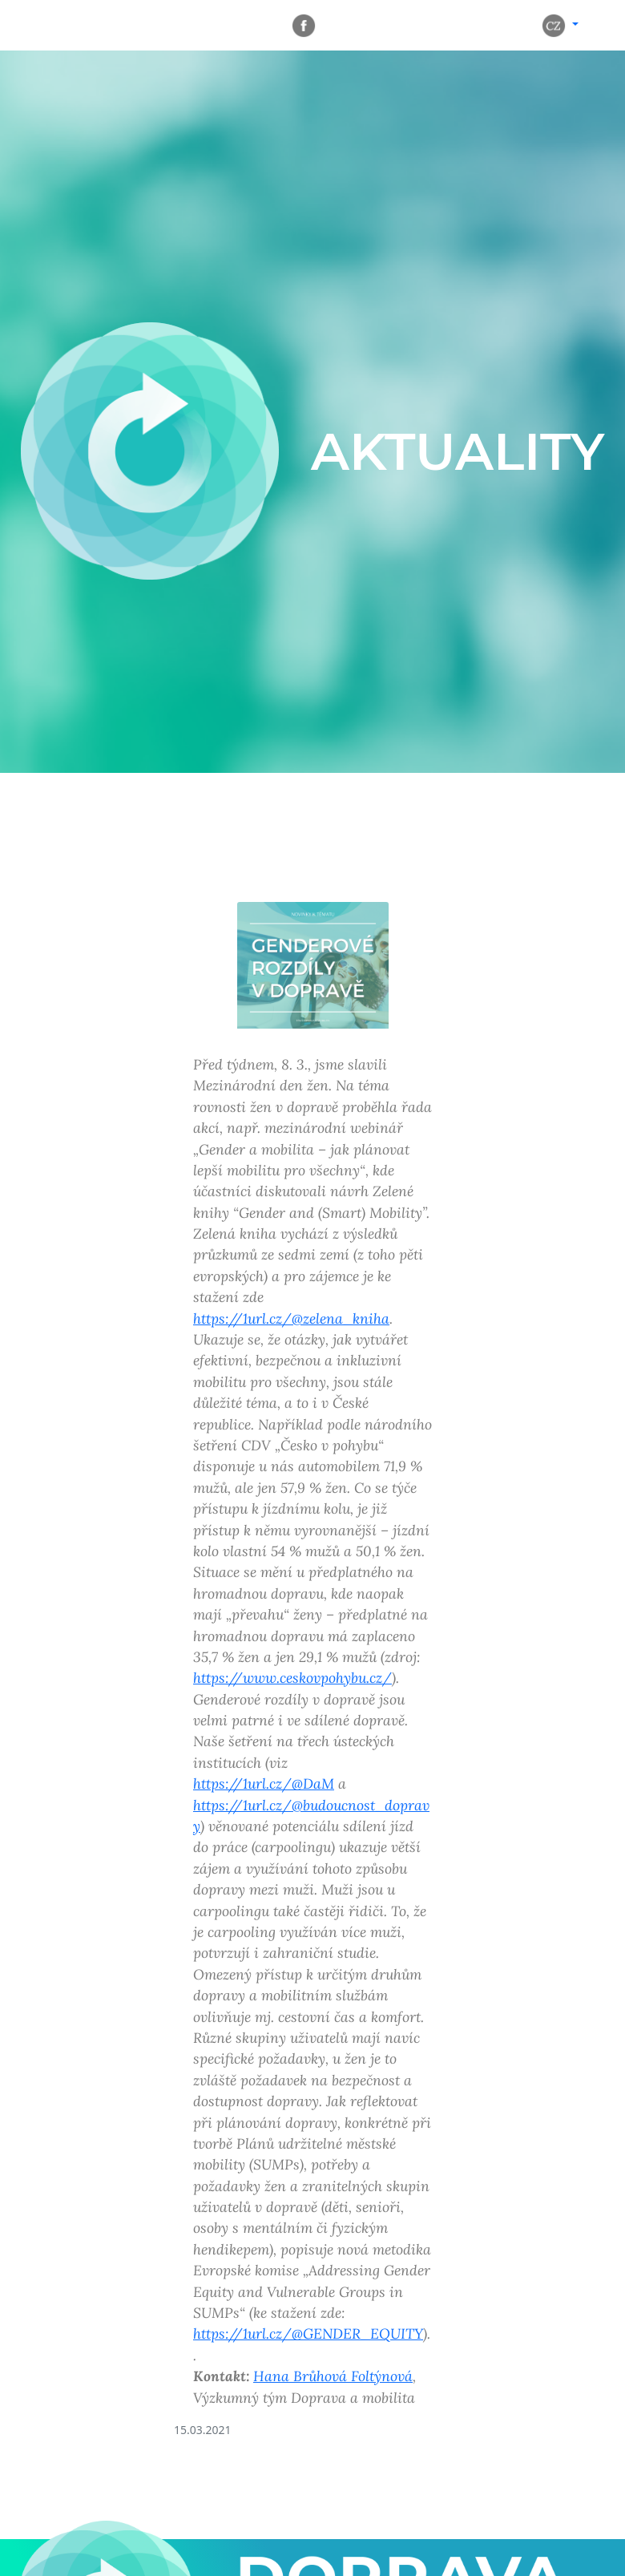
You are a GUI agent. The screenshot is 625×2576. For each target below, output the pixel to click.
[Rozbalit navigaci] (56, 26)
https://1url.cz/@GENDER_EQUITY (308, 2333)
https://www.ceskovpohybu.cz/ (292, 1677)
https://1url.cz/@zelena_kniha (291, 1318)
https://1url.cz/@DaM (263, 1783)
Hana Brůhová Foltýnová (333, 2376)
